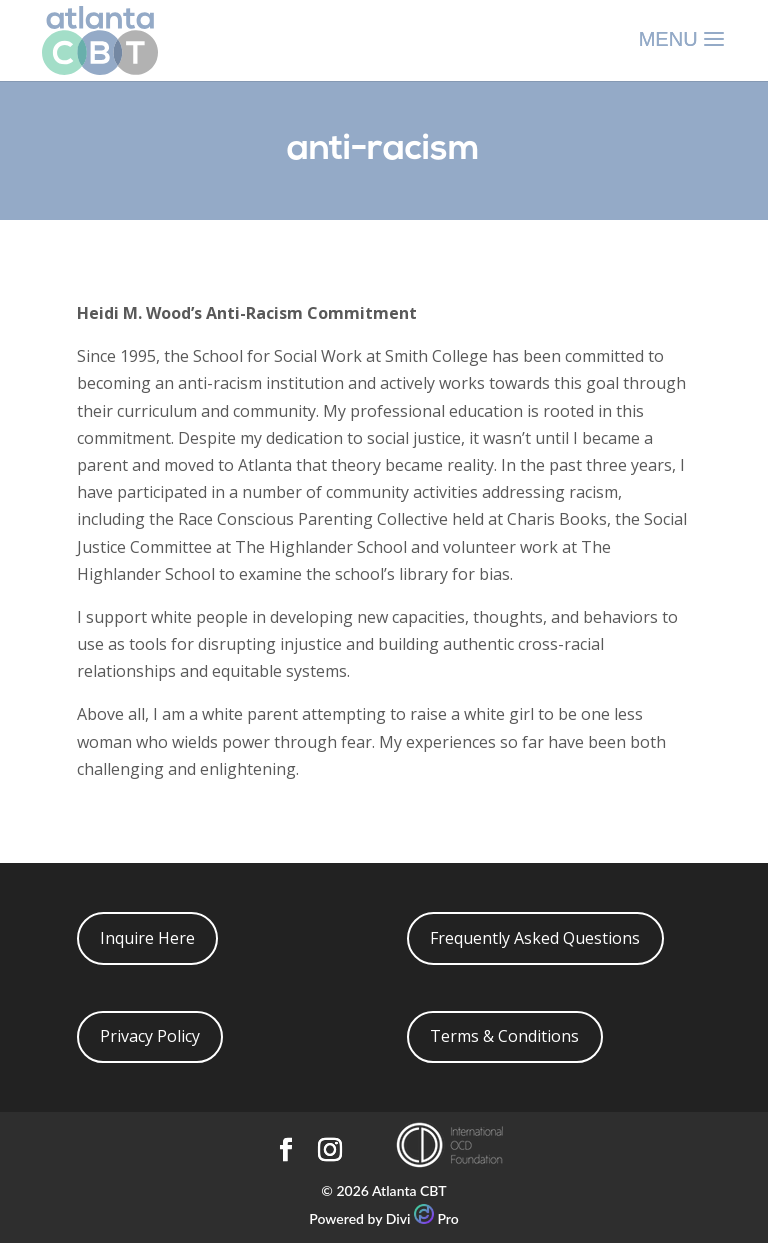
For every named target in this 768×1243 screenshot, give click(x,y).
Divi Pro (422, 1218)
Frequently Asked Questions (535, 938)
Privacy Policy (150, 1036)
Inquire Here (147, 938)
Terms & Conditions (504, 1036)
